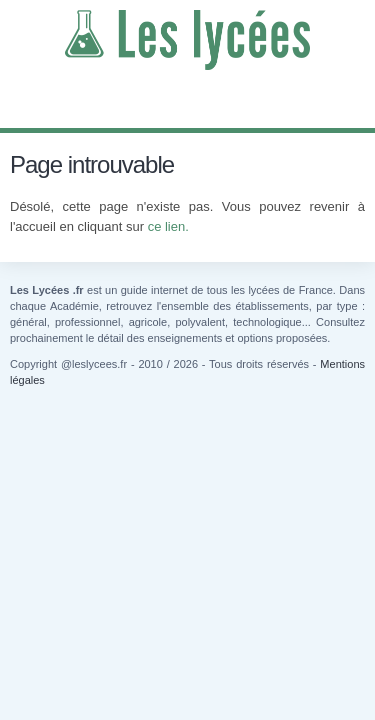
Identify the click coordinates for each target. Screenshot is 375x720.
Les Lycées (187, 40)
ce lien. (168, 226)
